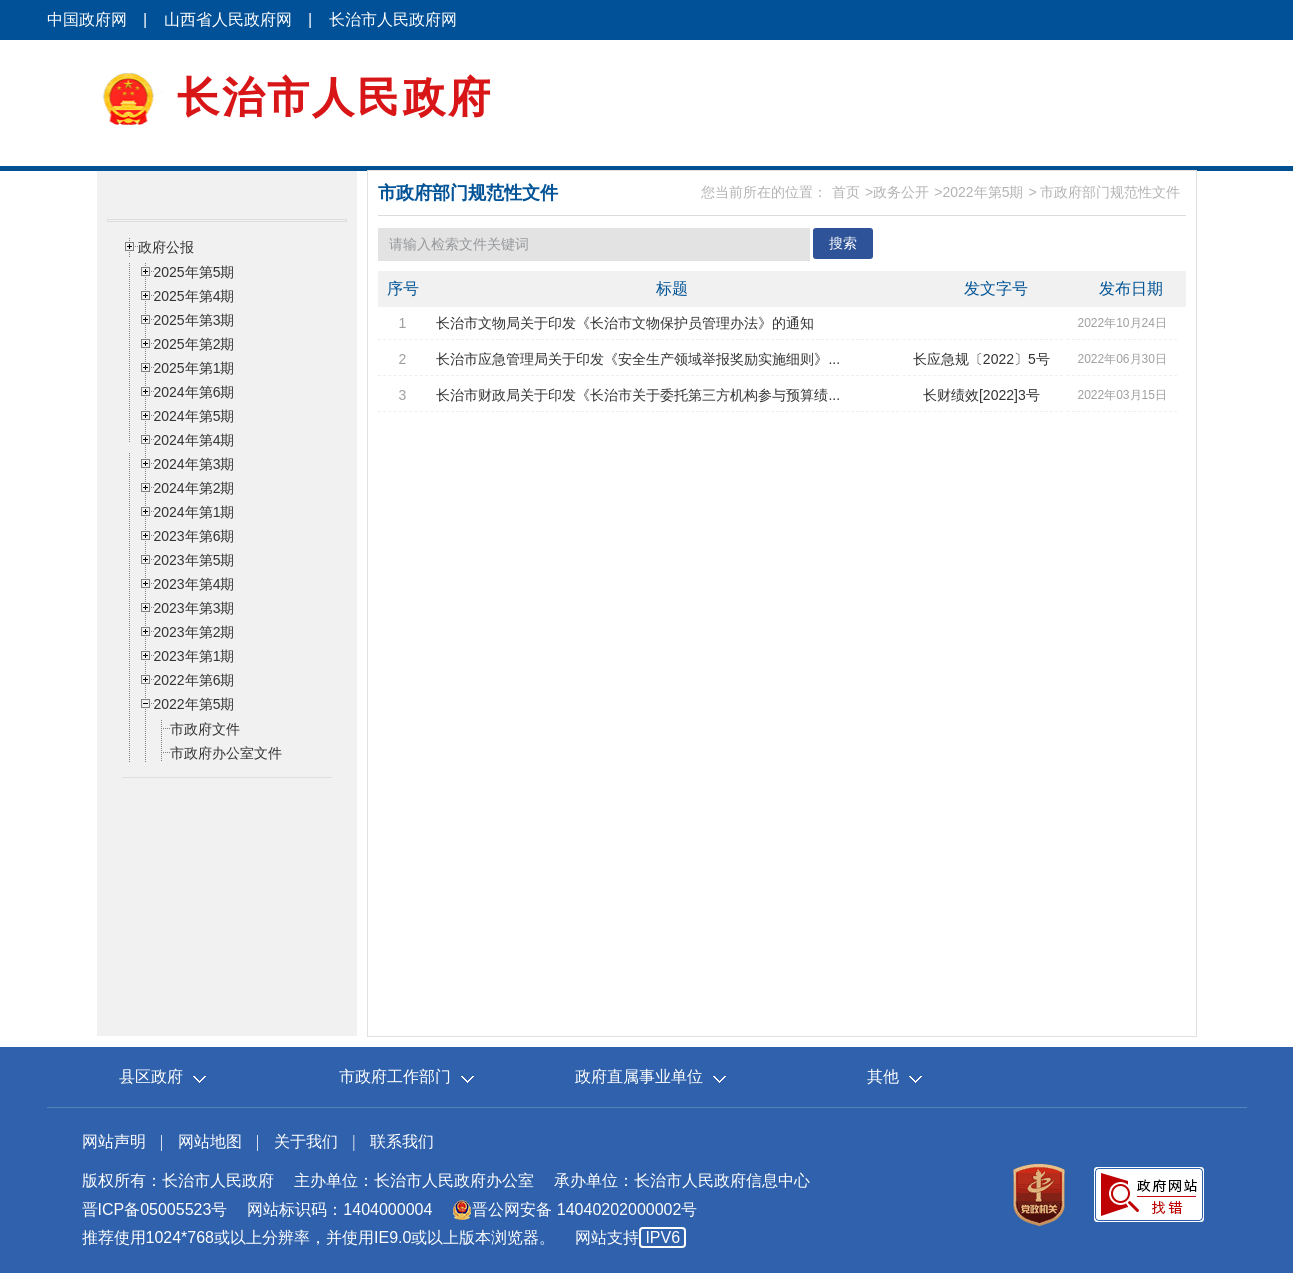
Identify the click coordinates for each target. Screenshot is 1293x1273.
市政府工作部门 (395, 1076)
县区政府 (151, 1076)
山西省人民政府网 (228, 19)
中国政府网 (87, 19)
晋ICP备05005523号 (155, 1209)
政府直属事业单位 (639, 1076)
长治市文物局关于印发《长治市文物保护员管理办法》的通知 (625, 323)
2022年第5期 (982, 192)
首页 (846, 192)
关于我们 (306, 1141)
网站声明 (114, 1141)
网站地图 (210, 1141)
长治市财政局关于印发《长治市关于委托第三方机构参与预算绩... (638, 395)
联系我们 (402, 1141)
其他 (883, 1076)
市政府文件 (205, 729)
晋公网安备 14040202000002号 (574, 1209)
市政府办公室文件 (226, 753)
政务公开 (901, 192)
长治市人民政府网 (393, 19)
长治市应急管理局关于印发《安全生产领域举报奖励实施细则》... (638, 359)
